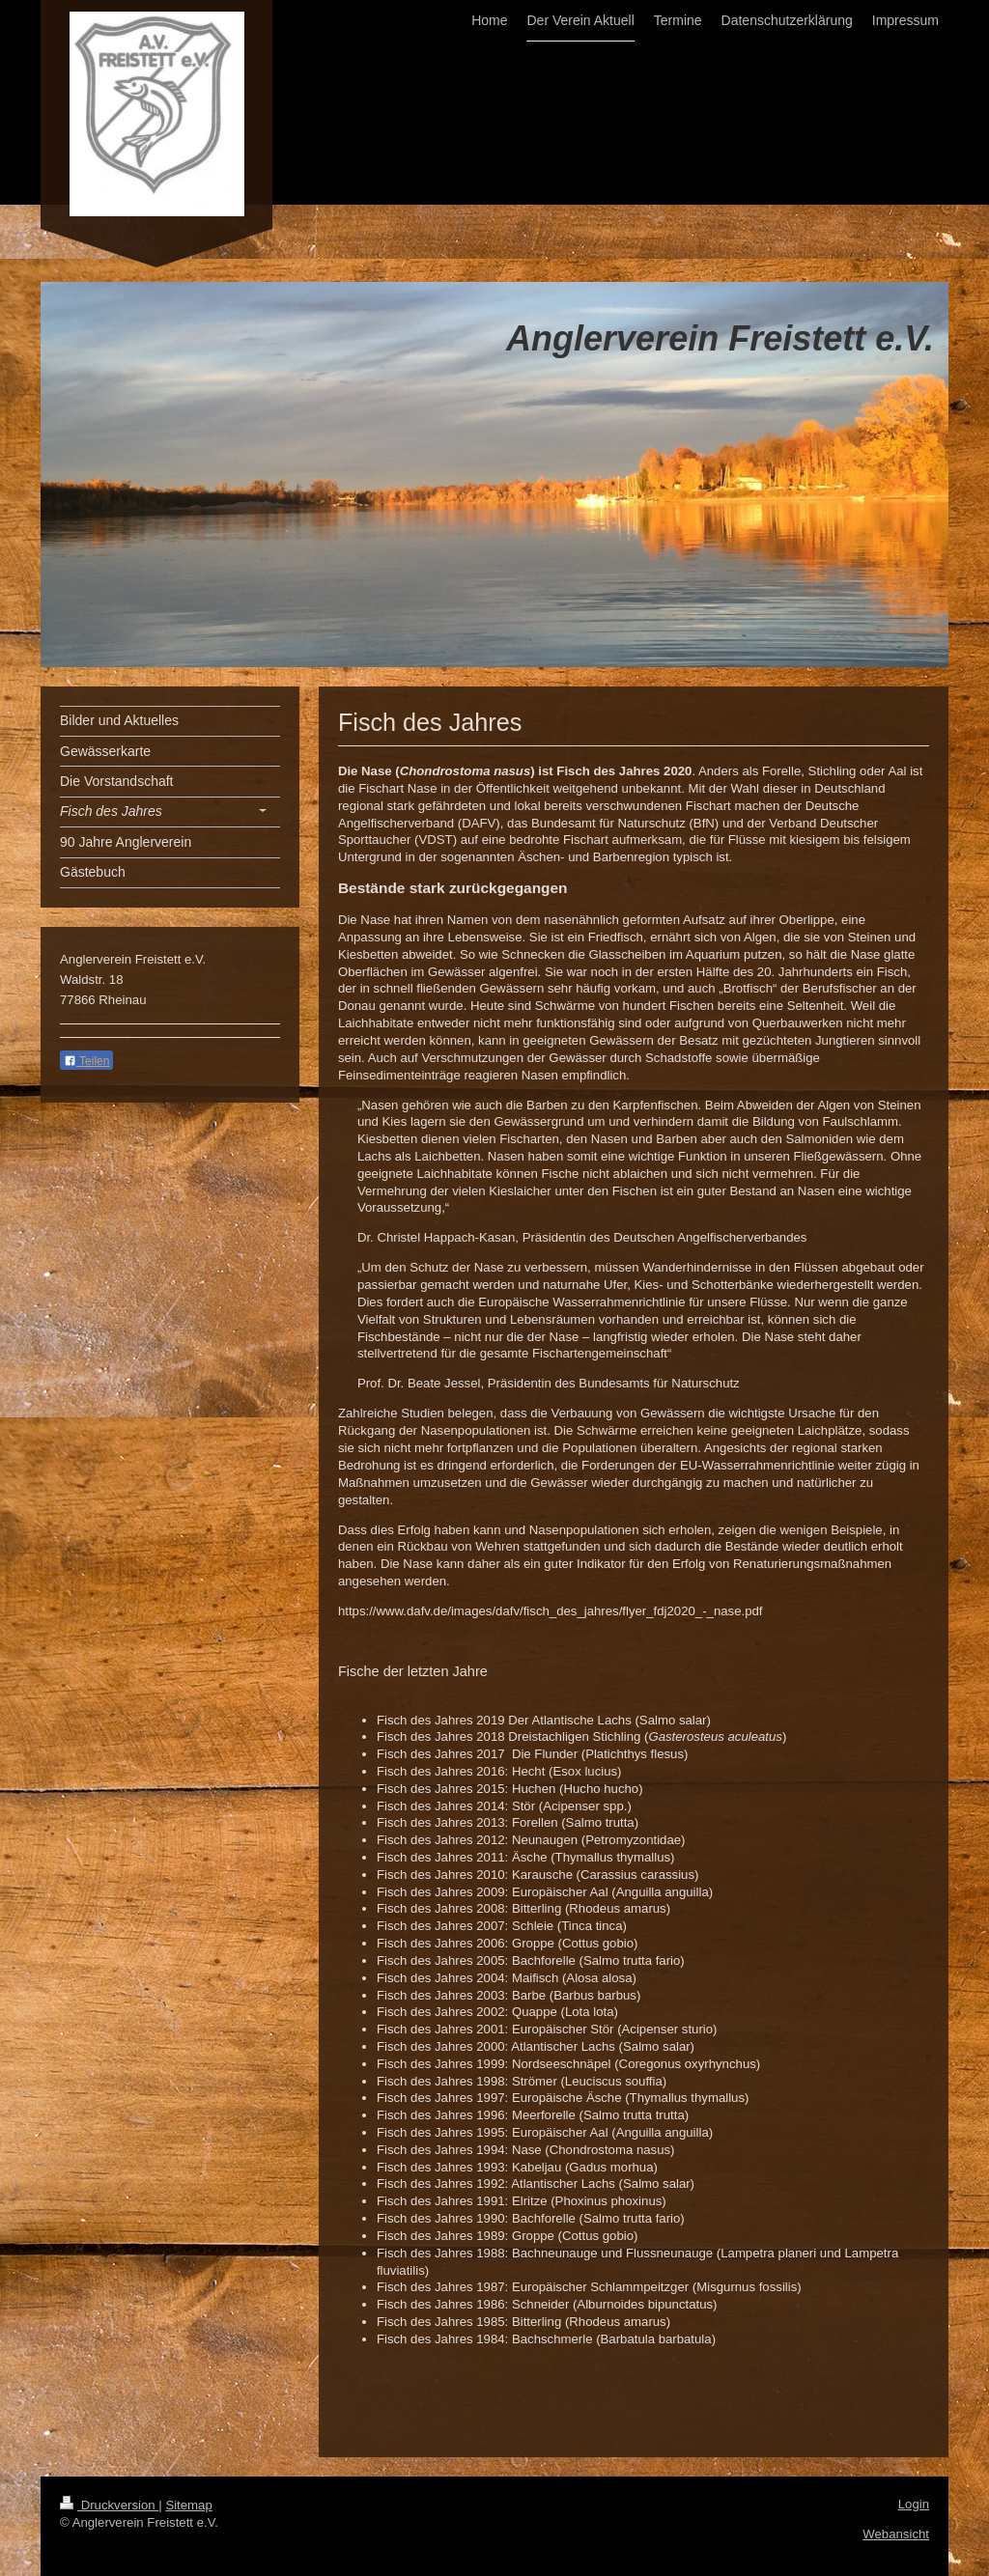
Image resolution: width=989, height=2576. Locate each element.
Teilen (86, 1061)
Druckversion (109, 2505)
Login (913, 2504)
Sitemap (188, 2505)
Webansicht (895, 2534)
